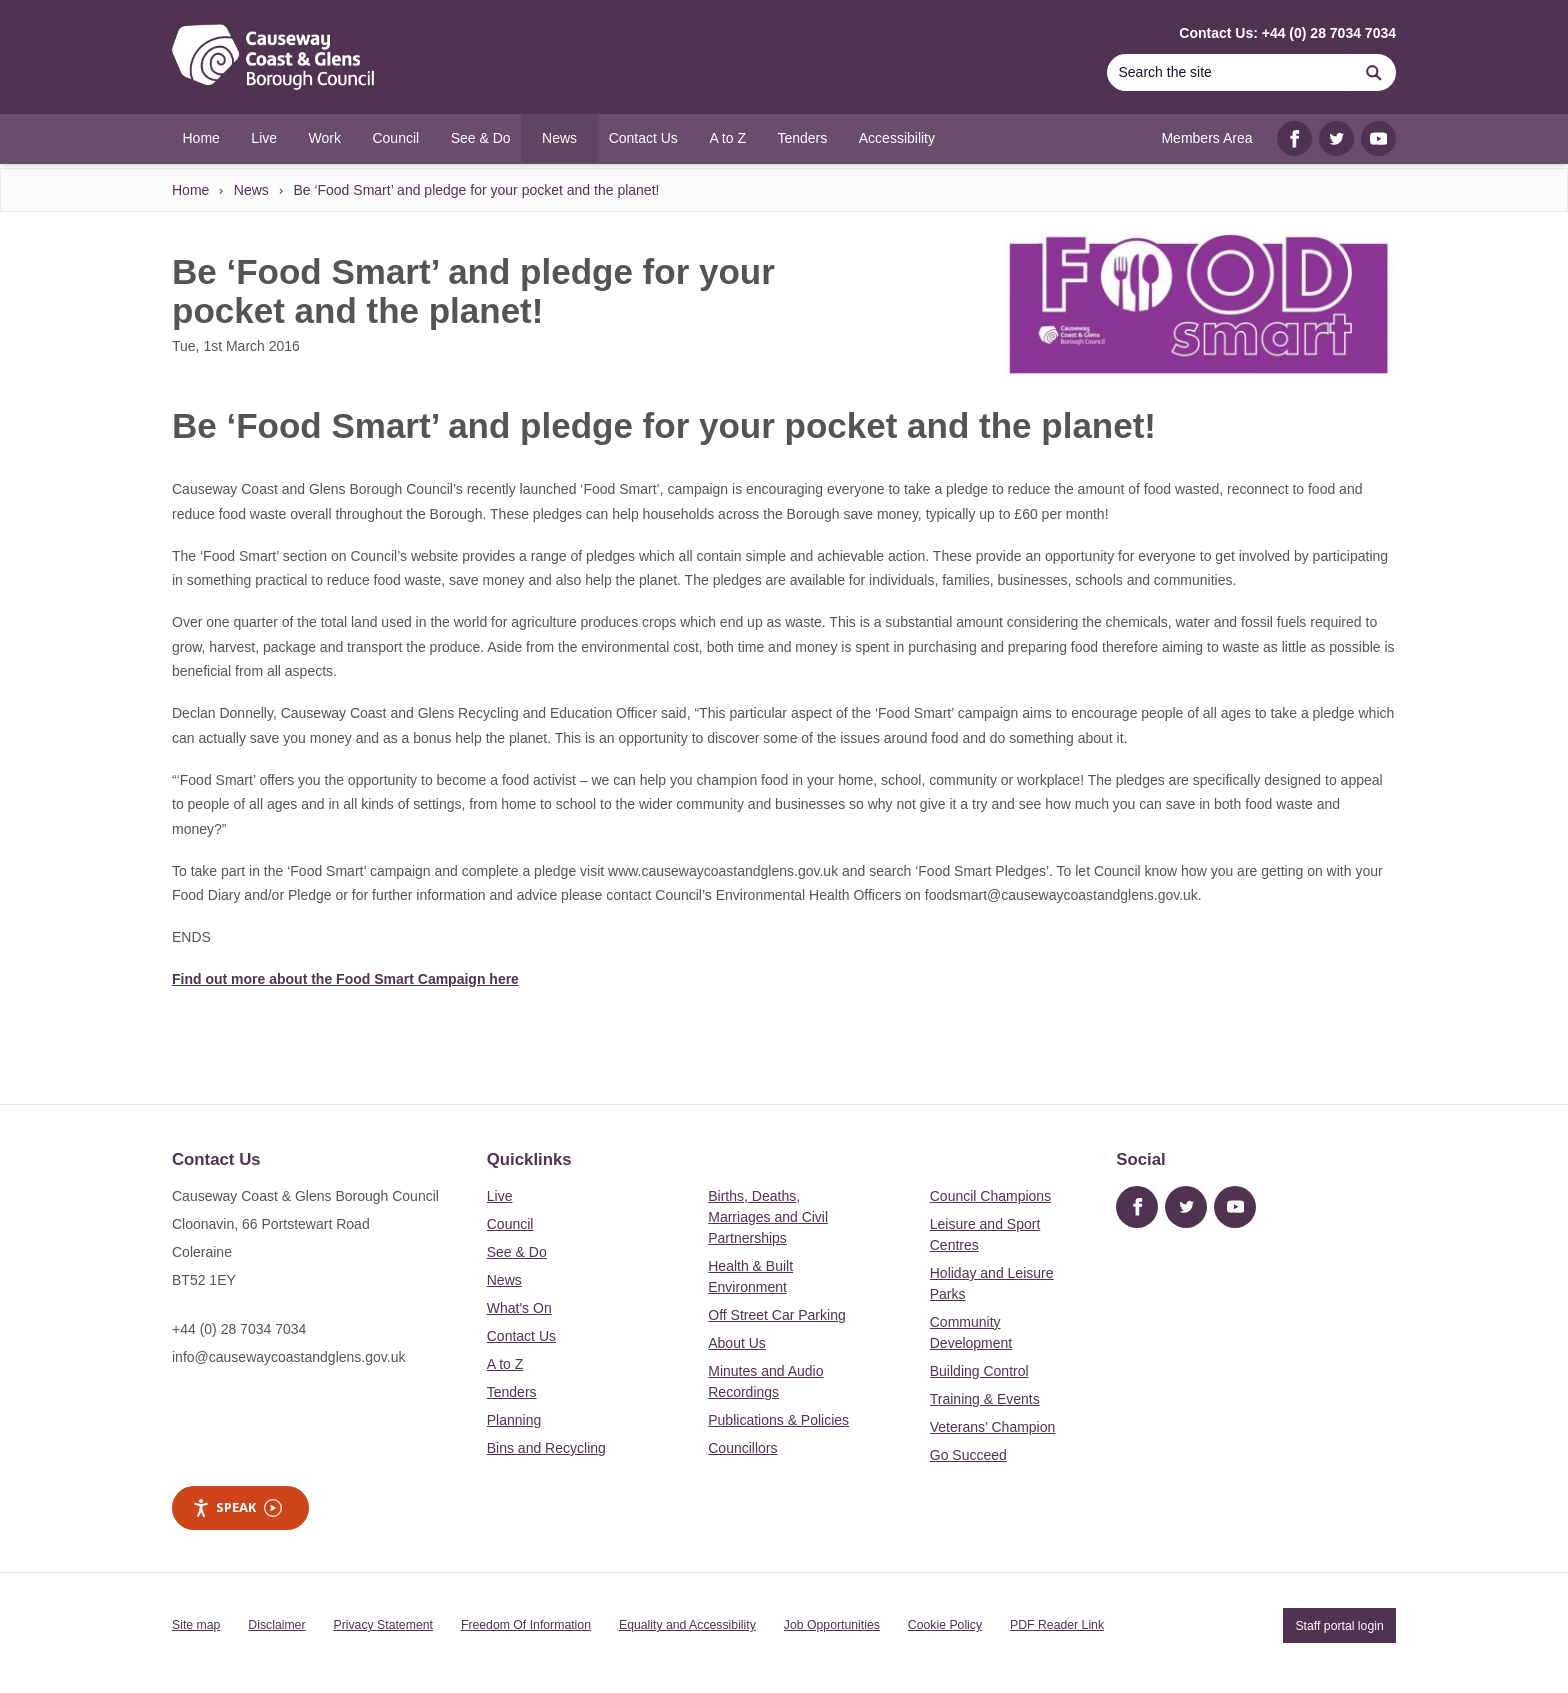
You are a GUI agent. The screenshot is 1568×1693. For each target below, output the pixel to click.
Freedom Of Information (526, 1625)
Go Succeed (968, 1455)
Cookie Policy (945, 1625)
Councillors (742, 1448)
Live (500, 1196)
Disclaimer (276, 1625)
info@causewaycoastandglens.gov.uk (288, 1357)
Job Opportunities (832, 1625)
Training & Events (985, 1399)
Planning (514, 1420)
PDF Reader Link (1057, 1625)
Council (510, 1224)
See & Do (517, 1252)
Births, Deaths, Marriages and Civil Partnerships (768, 1217)
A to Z (505, 1364)
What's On (519, 1308)
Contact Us (521, 1336)
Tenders (512, 1392)
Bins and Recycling (546, 1448)
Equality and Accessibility (687, 1625)
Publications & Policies (778, 1420)
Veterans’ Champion (993, 1427)
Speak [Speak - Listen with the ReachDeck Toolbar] (237, 1507)
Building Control (979, 1371)
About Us (737, 1343)
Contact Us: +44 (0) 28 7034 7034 (1287, 33)
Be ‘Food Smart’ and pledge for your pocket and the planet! (476, 190)
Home (190, 190)
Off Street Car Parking (776, 1315)
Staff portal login (1339, 1625)
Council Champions (990, 1196)
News (251, 190)
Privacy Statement (383, 1625)
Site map (196, 1625)
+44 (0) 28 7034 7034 (239, 1329)
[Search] (1229, 72)
